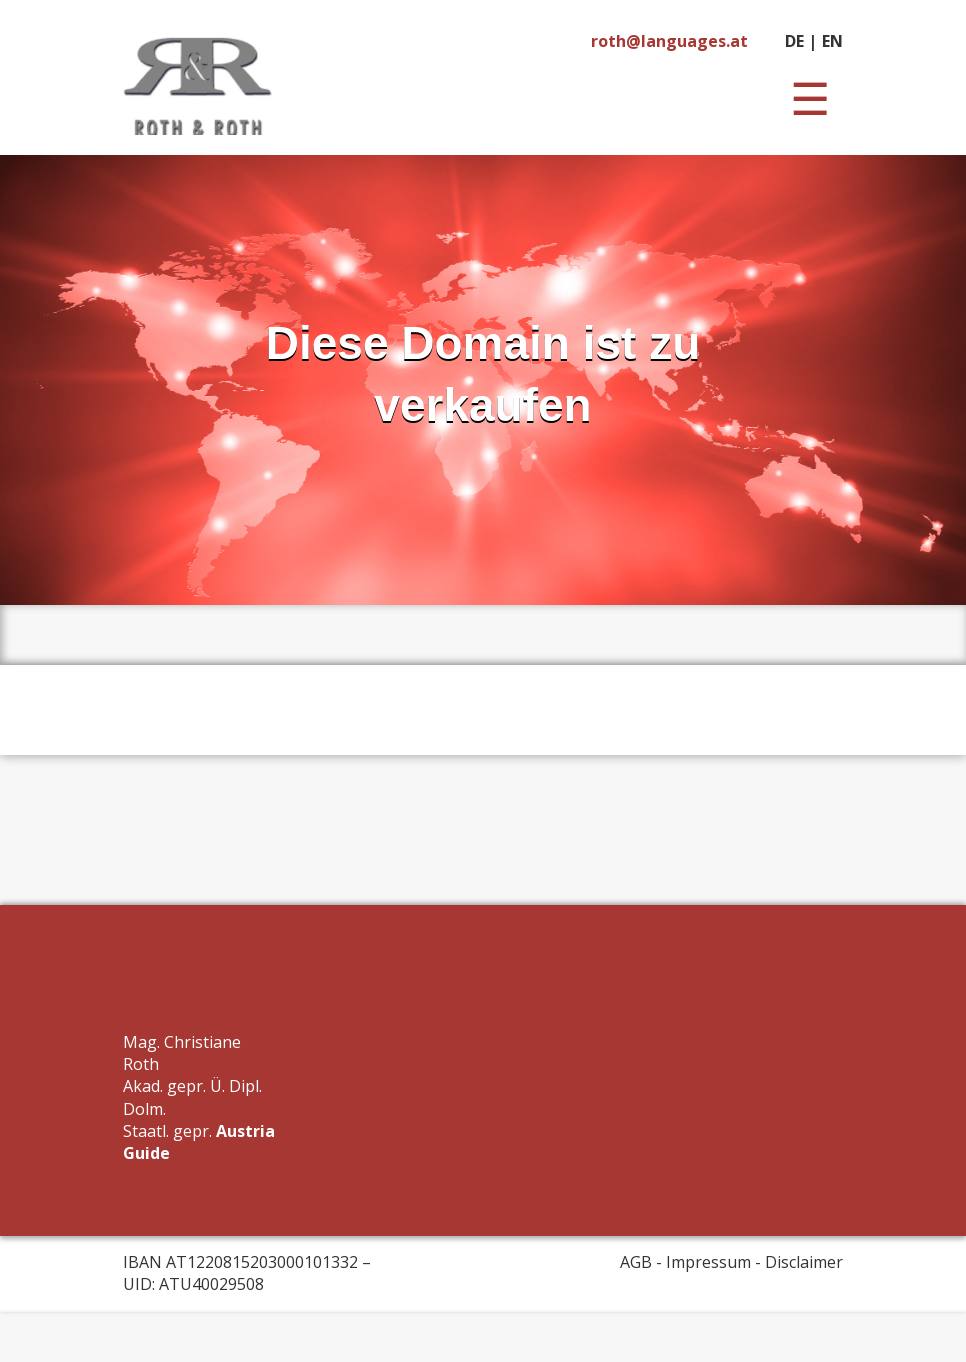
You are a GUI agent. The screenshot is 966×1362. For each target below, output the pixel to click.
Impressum (708, 1262)
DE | (801, 41)
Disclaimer (804, 1262)
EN (832, 41)
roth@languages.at (669, 41)
